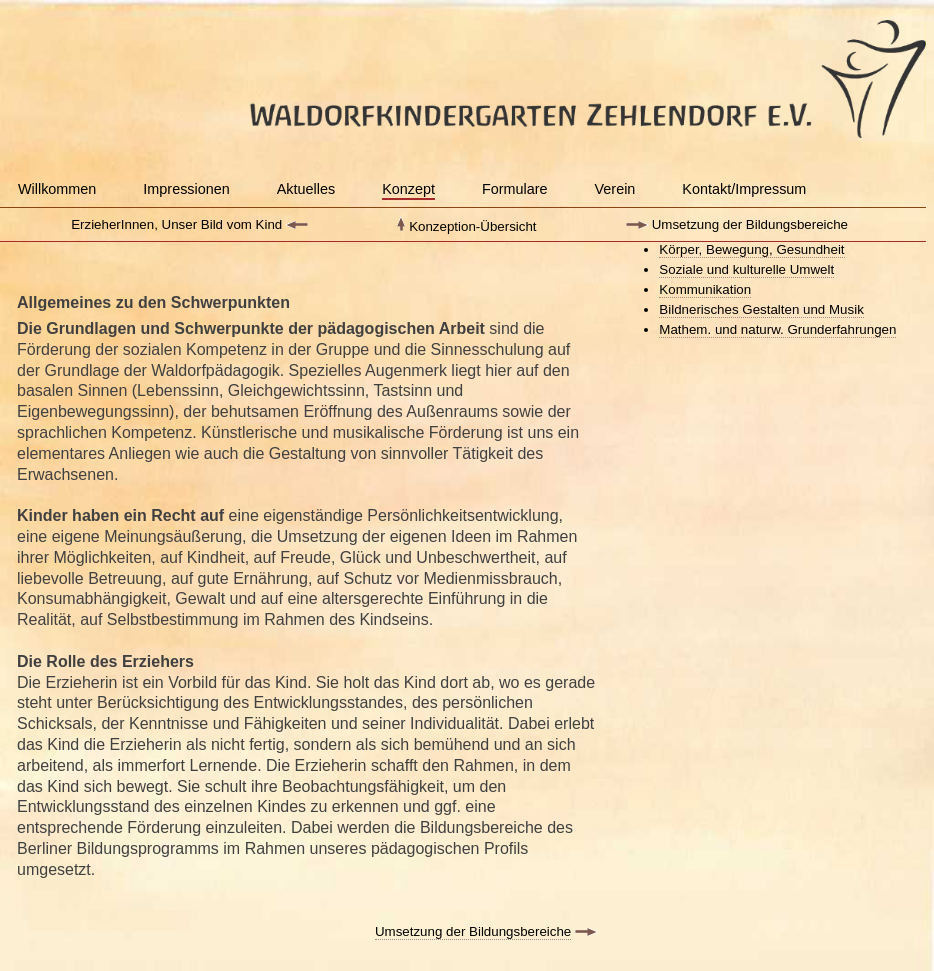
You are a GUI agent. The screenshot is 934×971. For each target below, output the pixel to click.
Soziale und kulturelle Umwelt (746, 269)
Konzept (408, 189)
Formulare (515, 189)
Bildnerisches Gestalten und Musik (761, 309)
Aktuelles (306, 189)
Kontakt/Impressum (744, 189)
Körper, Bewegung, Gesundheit (751, 249)
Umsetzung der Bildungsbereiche (750, 224)
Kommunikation (705, 289)
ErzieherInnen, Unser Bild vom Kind (176, 224)
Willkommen (57, 189)
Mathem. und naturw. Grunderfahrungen (777, 329)
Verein (615, 189)
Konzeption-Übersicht (472, 226)
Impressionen (186, 189)
